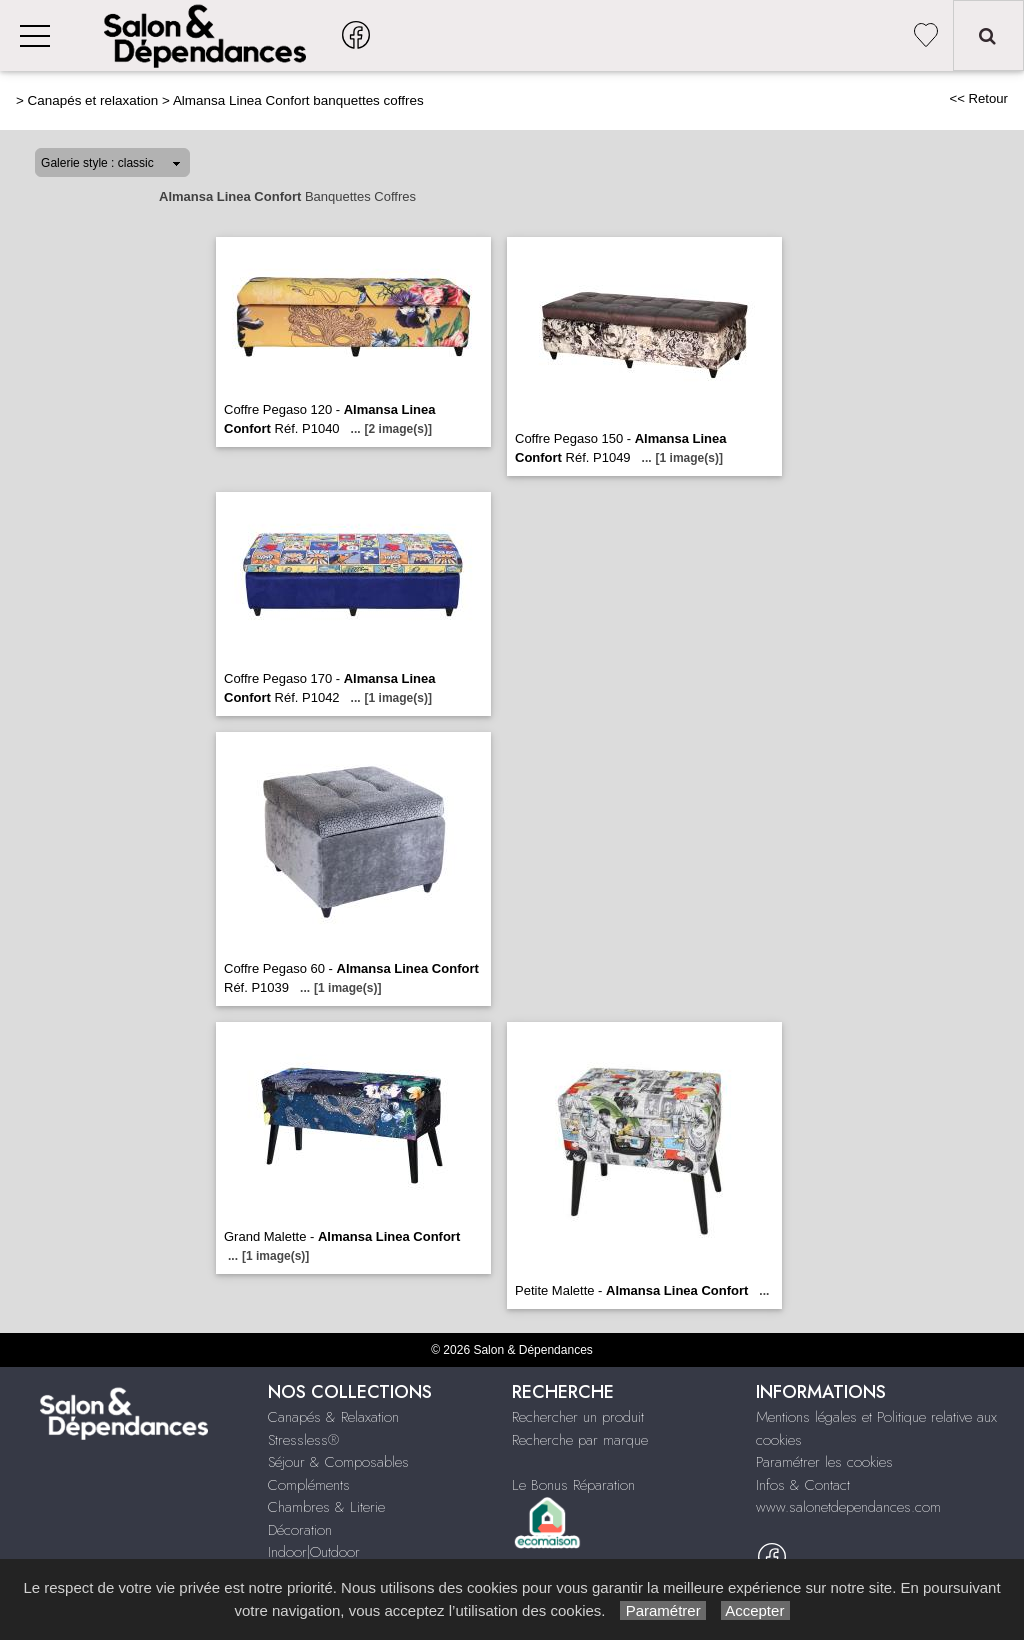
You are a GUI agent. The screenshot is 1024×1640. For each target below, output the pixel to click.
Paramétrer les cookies (824, 1462)
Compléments (309, 1485)
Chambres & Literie (326, 1507)
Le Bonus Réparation (573, 1485)
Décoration (300, 1530)
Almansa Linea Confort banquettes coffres (298, 100)
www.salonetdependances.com (848, 1507)
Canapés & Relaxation (333, 1417)
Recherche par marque (580, 1440)
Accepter (755, 1610)
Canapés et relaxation (93, 100)
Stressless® (303, 1440)
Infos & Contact (803, 1485)
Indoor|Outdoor (314, 1552)
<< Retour (978, 98)
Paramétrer (662, 1610)
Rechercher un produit (578, 1417)
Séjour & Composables (338, 1462)
